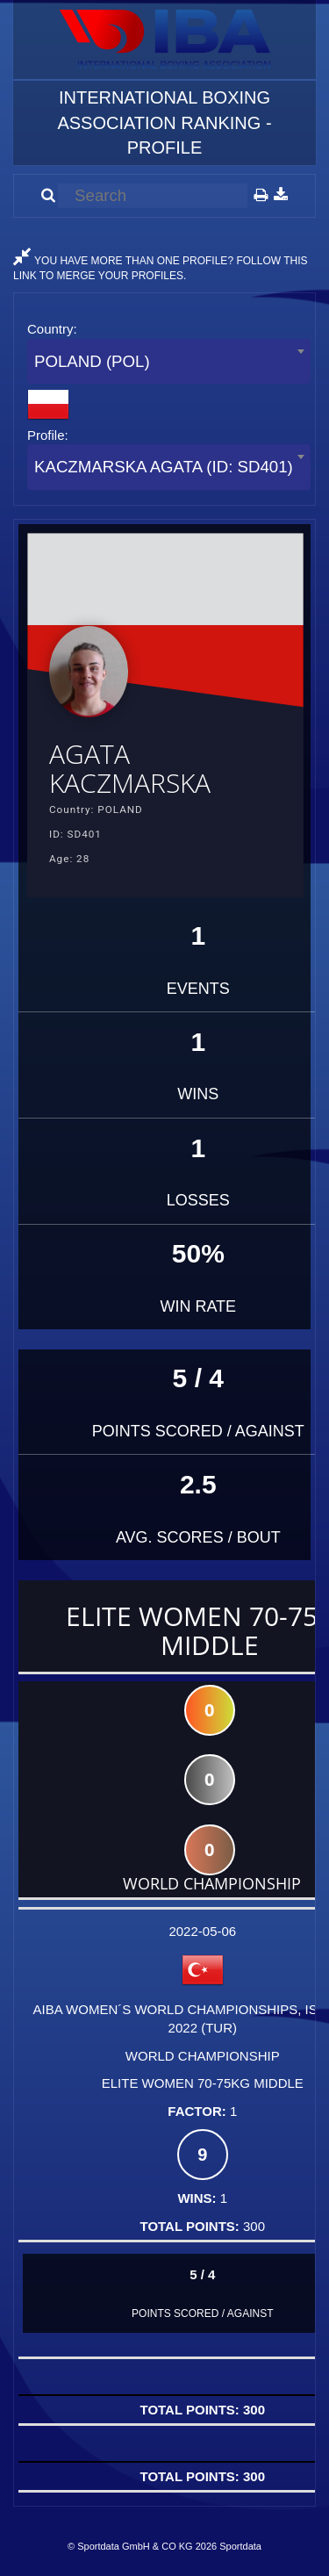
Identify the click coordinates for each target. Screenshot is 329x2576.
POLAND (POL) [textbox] (92, 361)
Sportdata (240, 2546)
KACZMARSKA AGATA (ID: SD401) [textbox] (163, 466)
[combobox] (169, 361)
